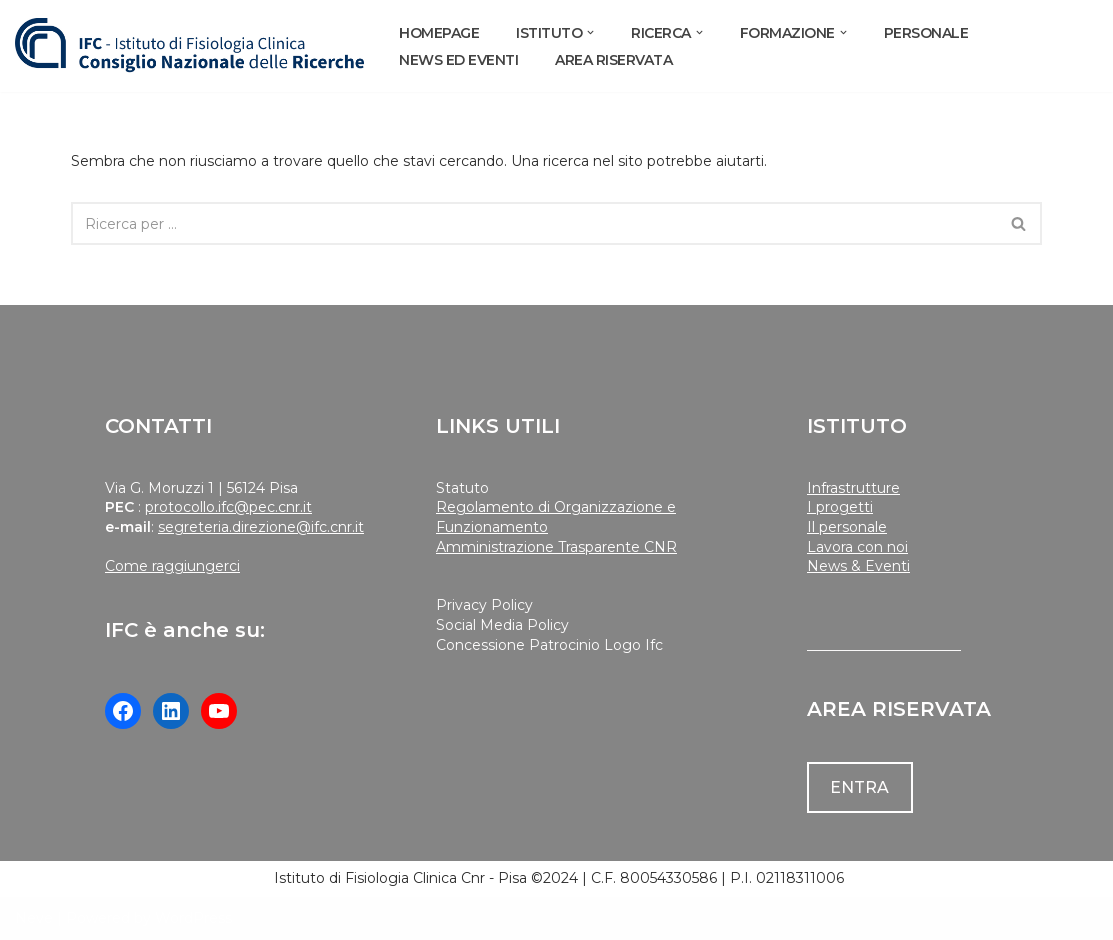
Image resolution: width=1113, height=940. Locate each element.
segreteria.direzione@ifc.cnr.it (261, 527)
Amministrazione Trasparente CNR (556, 547)
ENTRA (859, 787)
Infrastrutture (853, 488)
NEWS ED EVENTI (458, 60)
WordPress (193, 918)
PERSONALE (926, 33)
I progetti (840, 507)
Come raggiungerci (172, 566)
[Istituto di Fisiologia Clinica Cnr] (190, 46)
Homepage (439, 33)
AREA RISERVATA (613, 60)
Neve (34, 918)
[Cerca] (534, 223)
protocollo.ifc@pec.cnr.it (228, 507)
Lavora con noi (857, 547)
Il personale (847, 527)
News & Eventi (858, 566)
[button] (590, 32)
